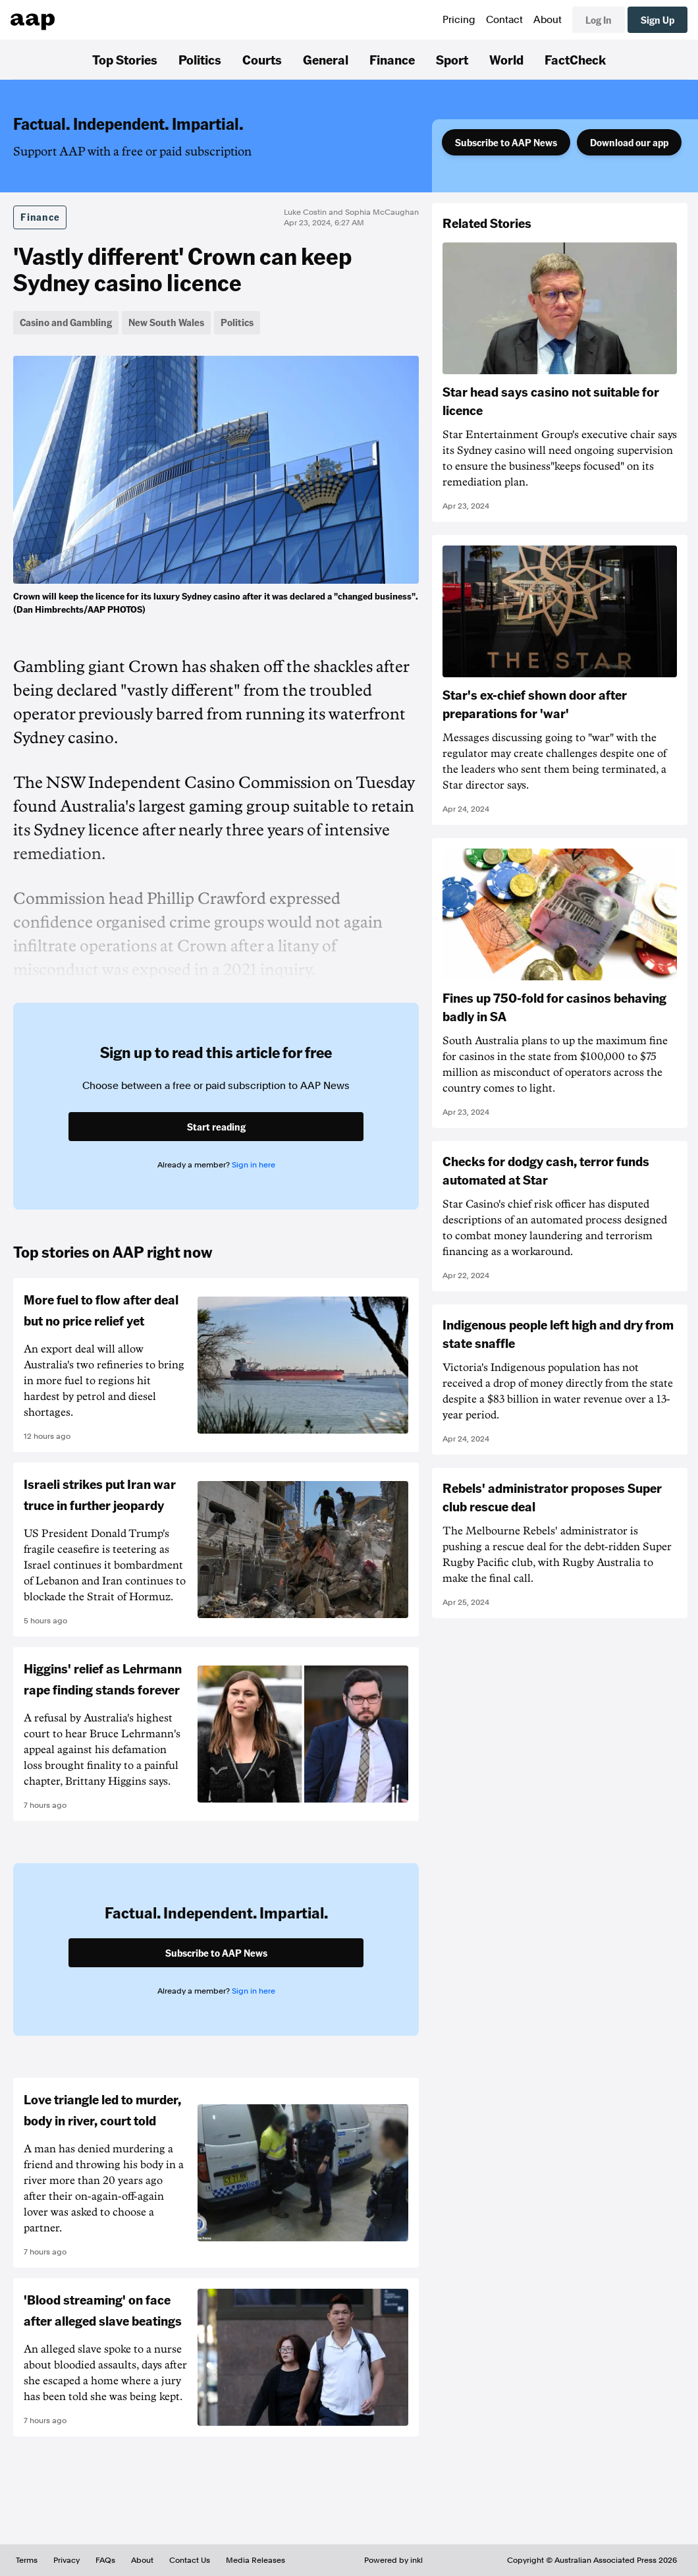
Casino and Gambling (66, 322)
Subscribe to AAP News (506, 142)
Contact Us (189, 2560)
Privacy (66, 2560)
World (506, 59)
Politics (199, 59)
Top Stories (124, 59)
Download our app (629, 142)
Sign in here (253, 1164)
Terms (27, 2560)
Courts (262, 59)
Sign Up (657, 19)
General (325, 59)
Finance (392, 59)
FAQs (105, 2560)
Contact (504, 20)
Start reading (216, 1126)
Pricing (459, 20)
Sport (452, 59)
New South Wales (166, 322)
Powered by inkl (393, 2560)
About (547, 20)
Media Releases (255, 2560)
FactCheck (575, 59)
